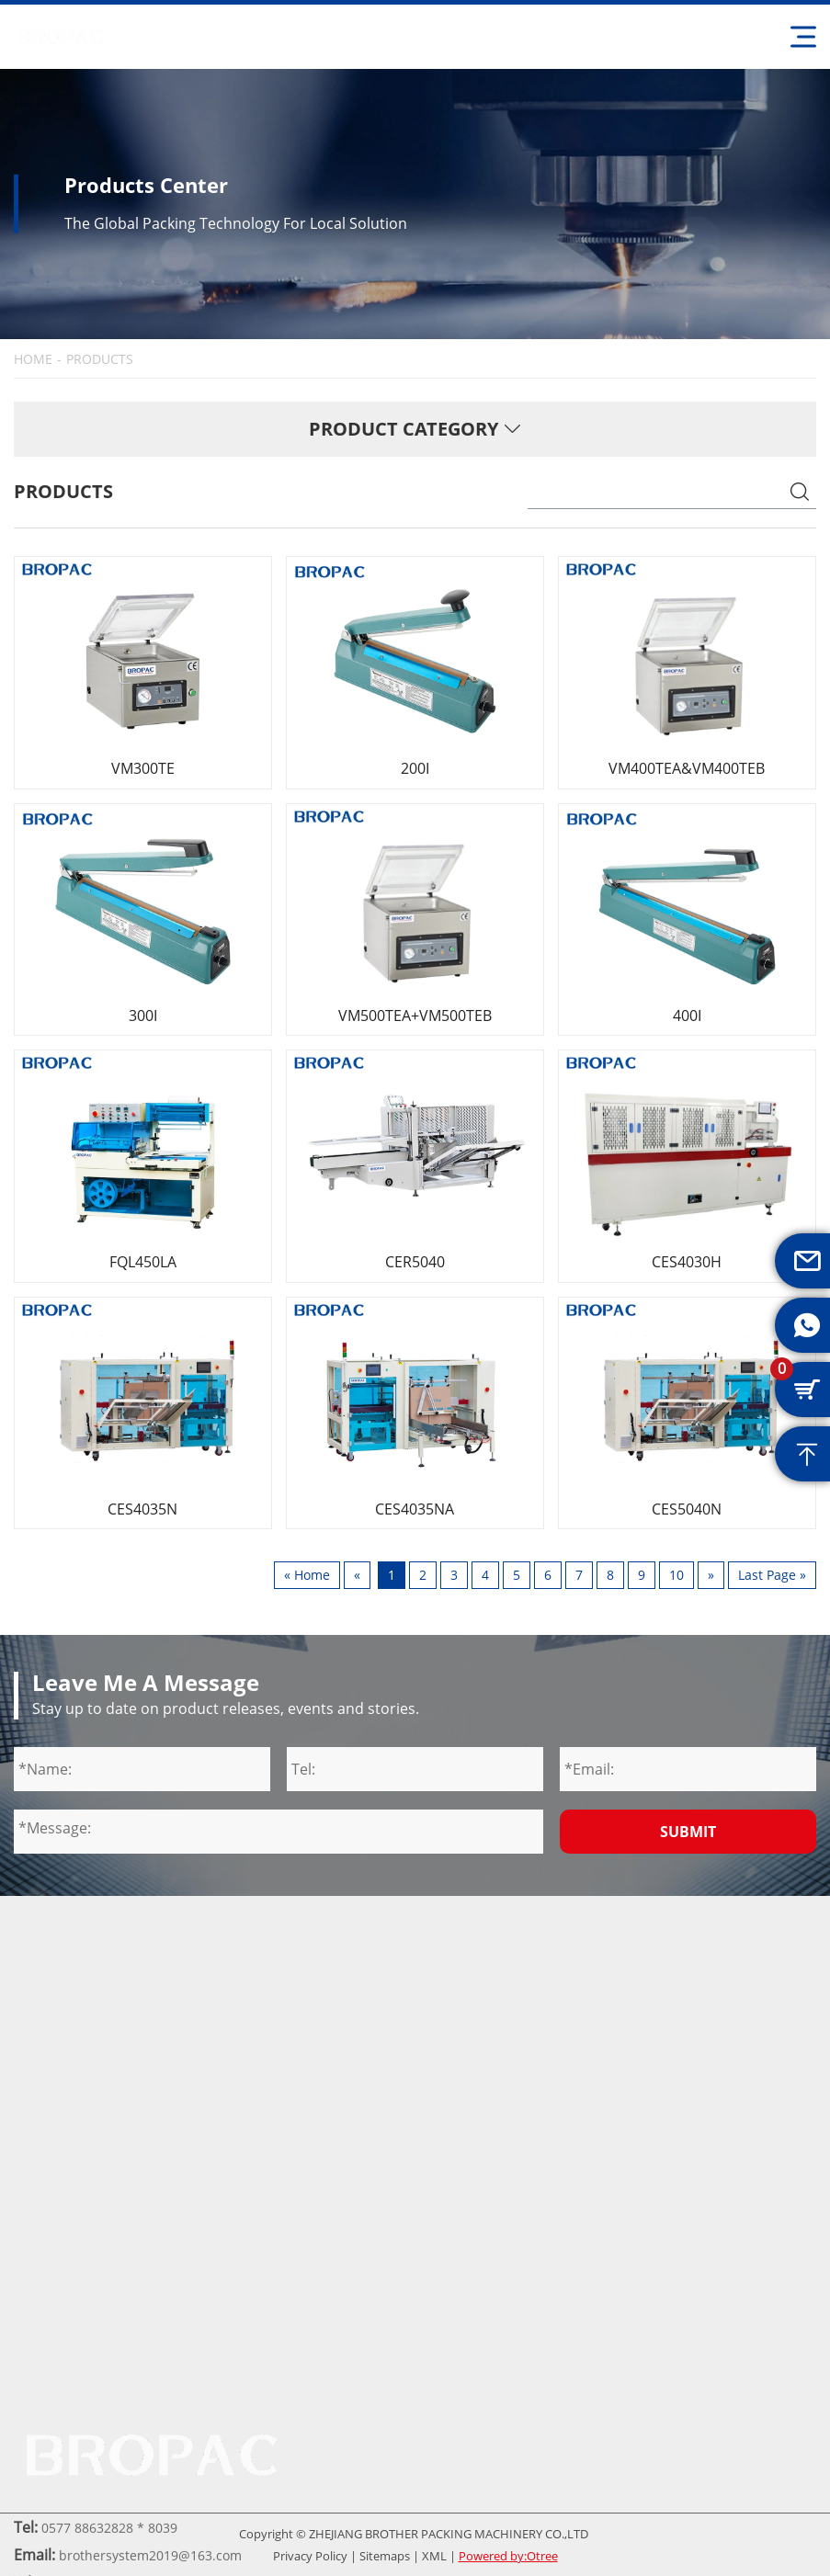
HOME (33, 359)
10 (676, 1574)
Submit (688, 1831)
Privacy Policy (310, 2556)
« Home (307, 1574)
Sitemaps (384, 2556)
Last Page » (772, 1574)
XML (434, 2556)
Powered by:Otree (508, 2556)
